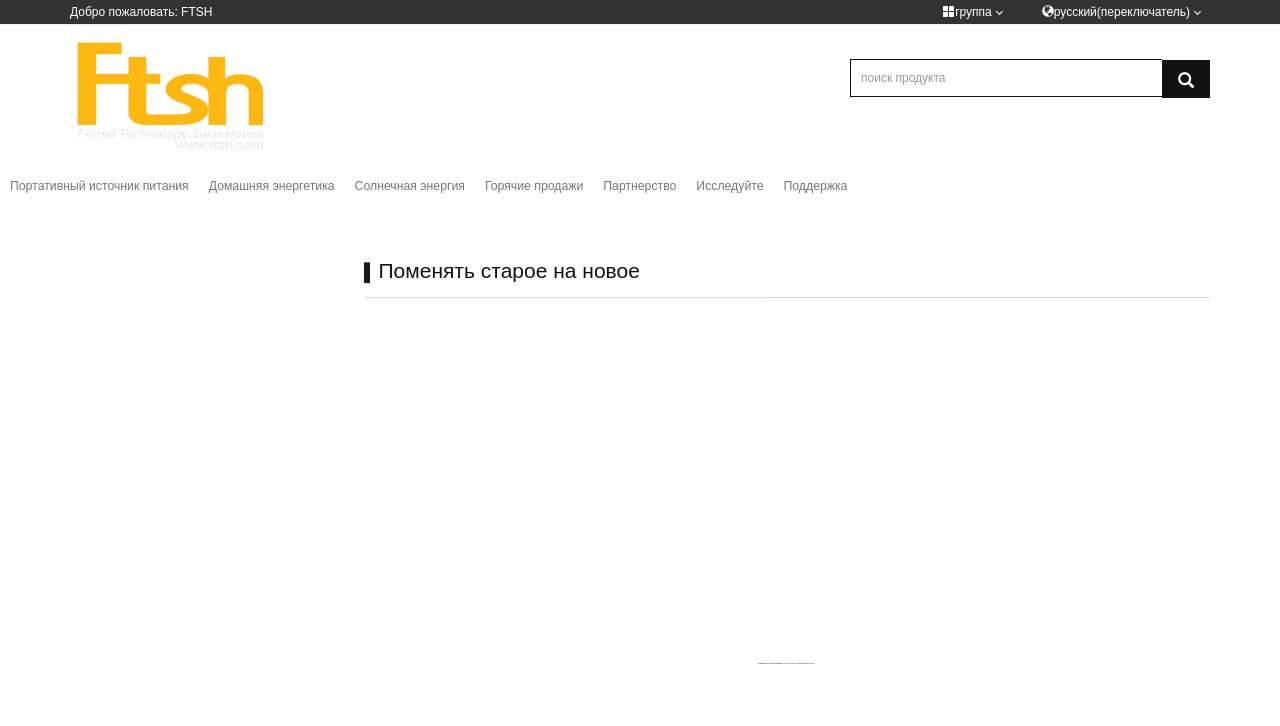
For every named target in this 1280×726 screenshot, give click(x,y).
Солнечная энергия (410, 186)
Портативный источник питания (99, 186)
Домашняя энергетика (272, 186)
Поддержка (816, 186)
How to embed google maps (801, 663)
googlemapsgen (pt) (778, 663)
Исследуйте (729, 186)
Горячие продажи (534, 186)
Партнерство (639, 186)
